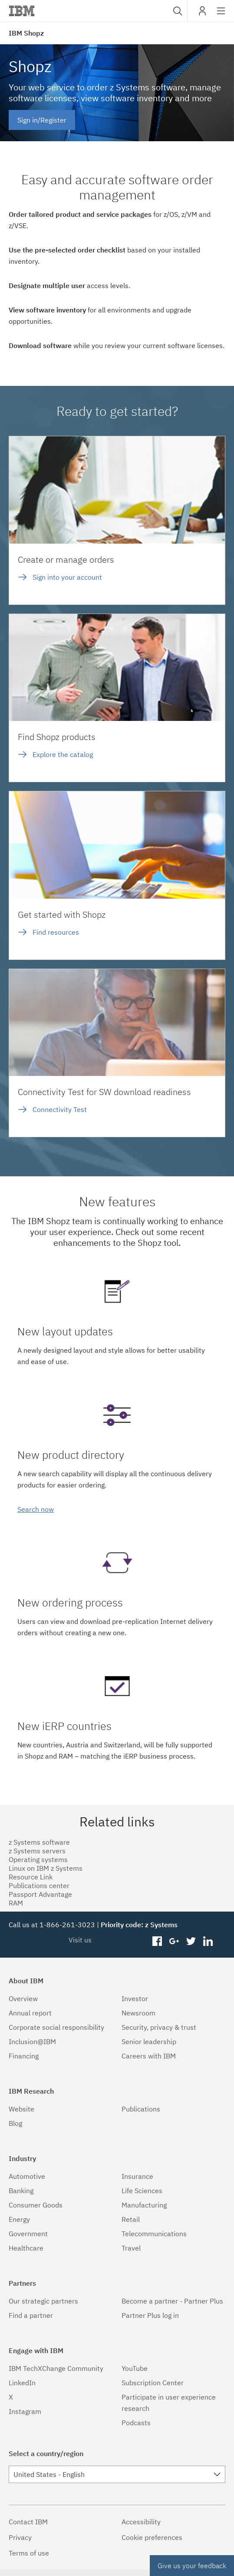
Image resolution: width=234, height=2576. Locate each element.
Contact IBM (28, 2521)
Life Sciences (142, 2190)
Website (21, 2109)
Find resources (56, 932)
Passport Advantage (40, 1894)
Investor (135, 1998)
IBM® (22, 11)
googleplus (174, 1941)
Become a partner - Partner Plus (172, 2301)
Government (28, 2233)
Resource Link (31, 1876)
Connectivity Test (60, 1109)
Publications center (39, 1885)
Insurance (137, 2176)
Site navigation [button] (221, 15)
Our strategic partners (43, 2301)
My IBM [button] (202, 14)
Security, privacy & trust (159, 2027)
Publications (141, 2109)
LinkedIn (22, 2382)
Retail (131, 2219)
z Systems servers (37, 1850)
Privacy (20, 2537)
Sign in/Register (41, 120)
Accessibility (141, 2521)
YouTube (135, 2368)
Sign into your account (67, 577)
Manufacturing (144, 2205)
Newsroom (138, 2012)
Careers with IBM (149, 2056)
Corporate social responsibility (56, 2027)
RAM (16, 1903)
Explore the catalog (63, 754)
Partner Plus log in (150, 2315)
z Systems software (39, 1842)
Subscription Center (153, 2382)
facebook (157, 1941)
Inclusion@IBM (32, 2041)
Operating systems (38, 1859)
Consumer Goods (36, 2205)
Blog (15, 2123)
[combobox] (177, 11)
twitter (190, 1941)
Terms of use (29, 2553)
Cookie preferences (152, 2537)
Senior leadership (149, 2041)
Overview (23, 1998)
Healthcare (26, 2248)
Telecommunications (154, 2233)
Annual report (30, 2012)
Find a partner (31, 2315)
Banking (21, 2190)
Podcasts (136, 2422)
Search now (35, 1509)
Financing (24, 2056)
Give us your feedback (192, 2565)
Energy (19, 2219)
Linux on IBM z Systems (45, 1868)
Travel (131, 2248)
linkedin (207, 1941)
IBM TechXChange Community (56, 2368)
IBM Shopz (26, 33)
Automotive (27, 2176)
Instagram (25, 2411)
